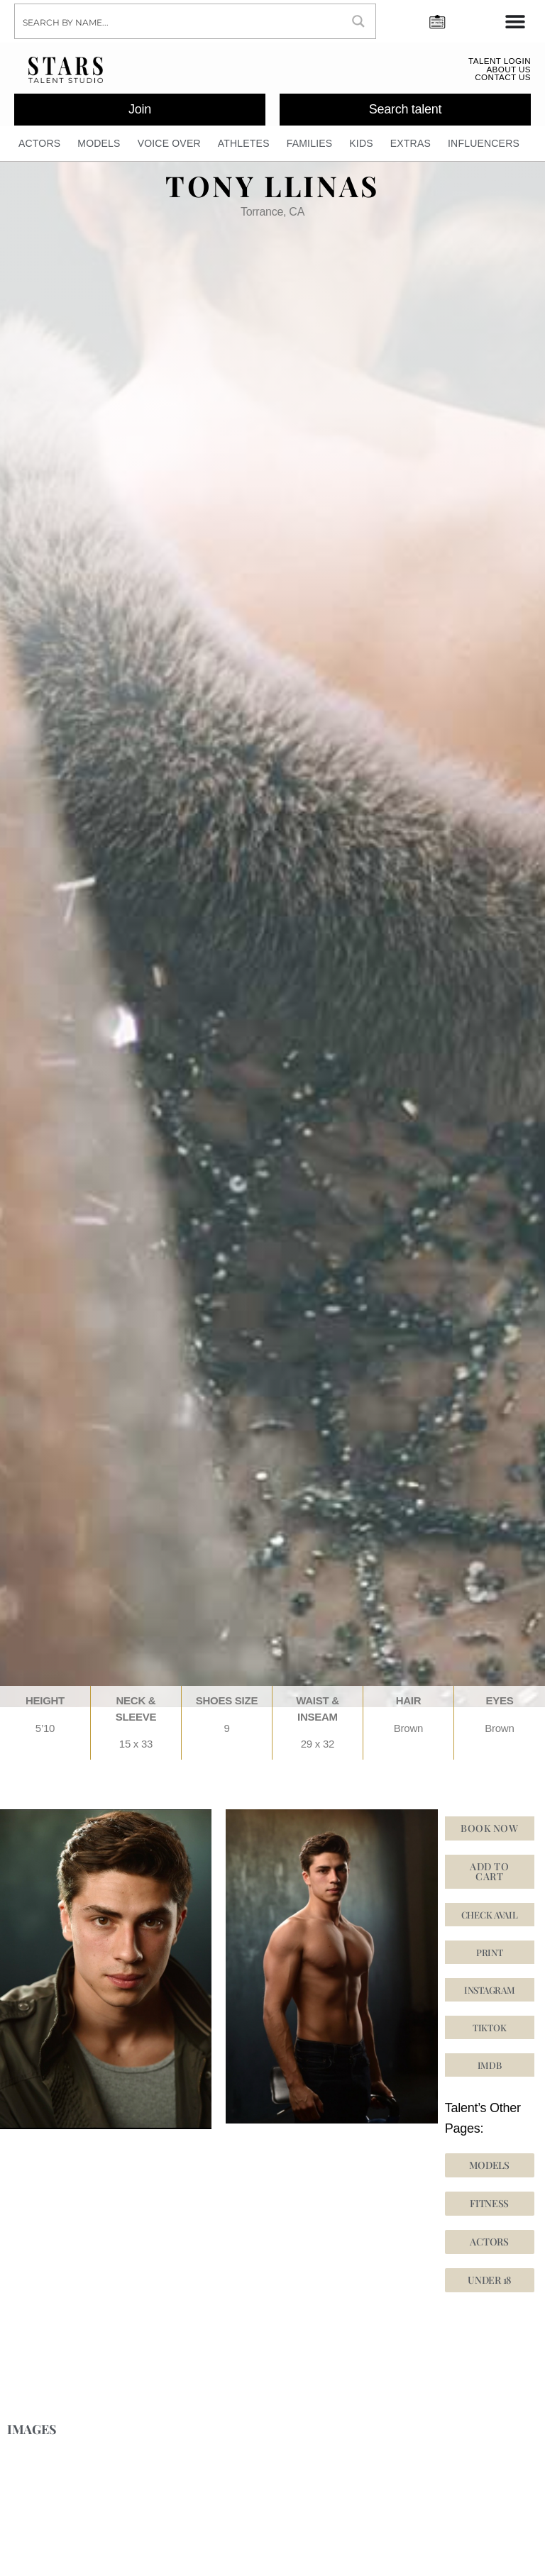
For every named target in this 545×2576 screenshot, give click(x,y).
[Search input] (179, 21)
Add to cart (489, 1877)
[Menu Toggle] (515, 21)
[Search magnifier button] (358, 21)
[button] (489, 2033)
